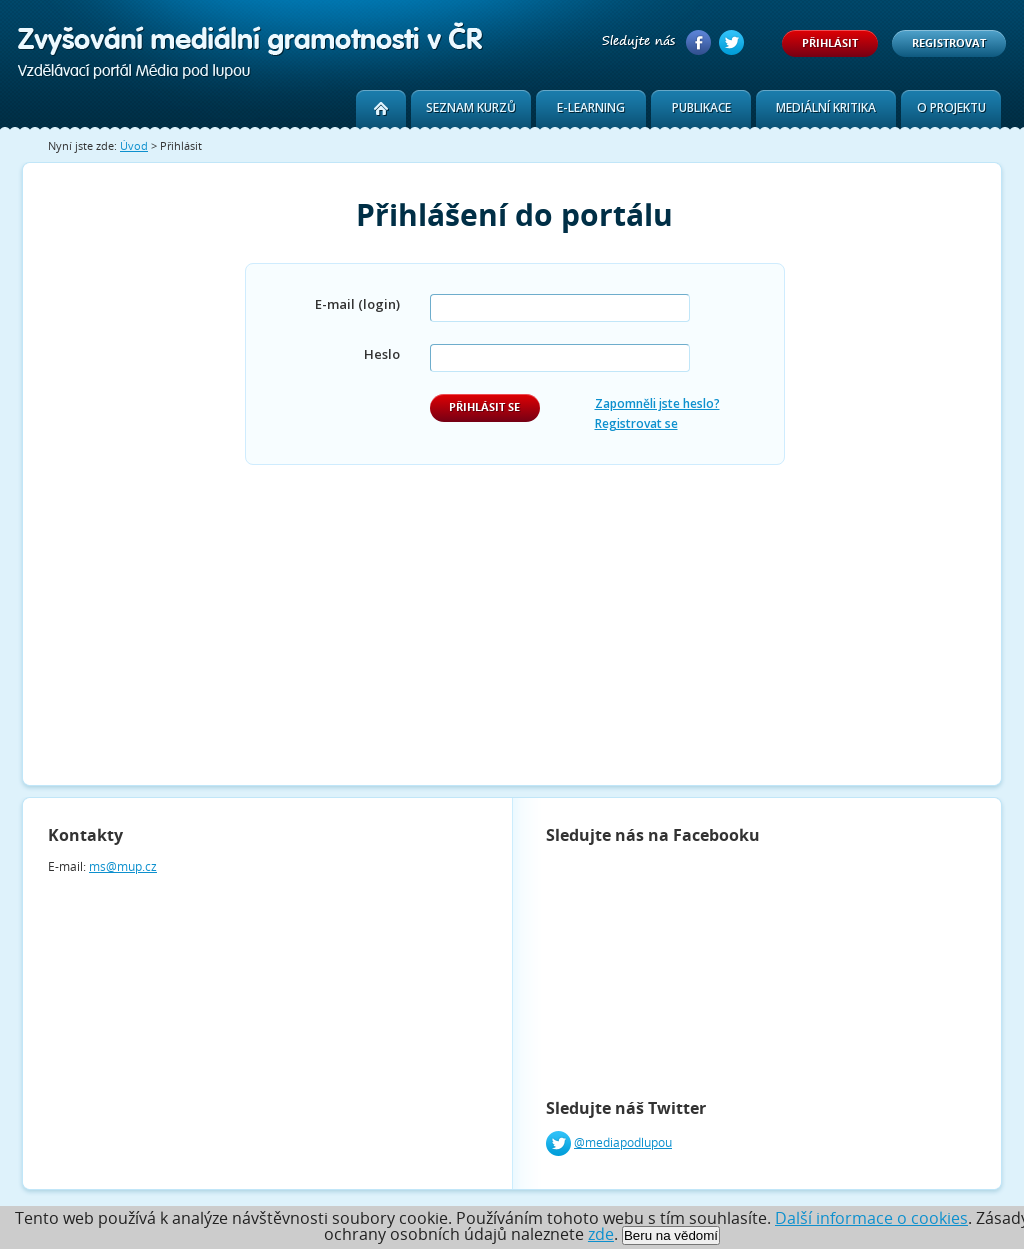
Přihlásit (830, 42)
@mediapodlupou (623, 1142)
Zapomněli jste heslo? (657, 403)
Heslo (382, 354)
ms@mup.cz (123, 866)
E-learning (591, 107)
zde (601, 1234)
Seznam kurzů (471, 107)
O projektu (951, 107)
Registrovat (949, 42)
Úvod (134, 145)
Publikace (701, 107)
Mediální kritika (826, 107)
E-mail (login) (357, 304)
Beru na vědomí (671, 1235)
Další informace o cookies (871, 1218)
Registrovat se (636, 423)
